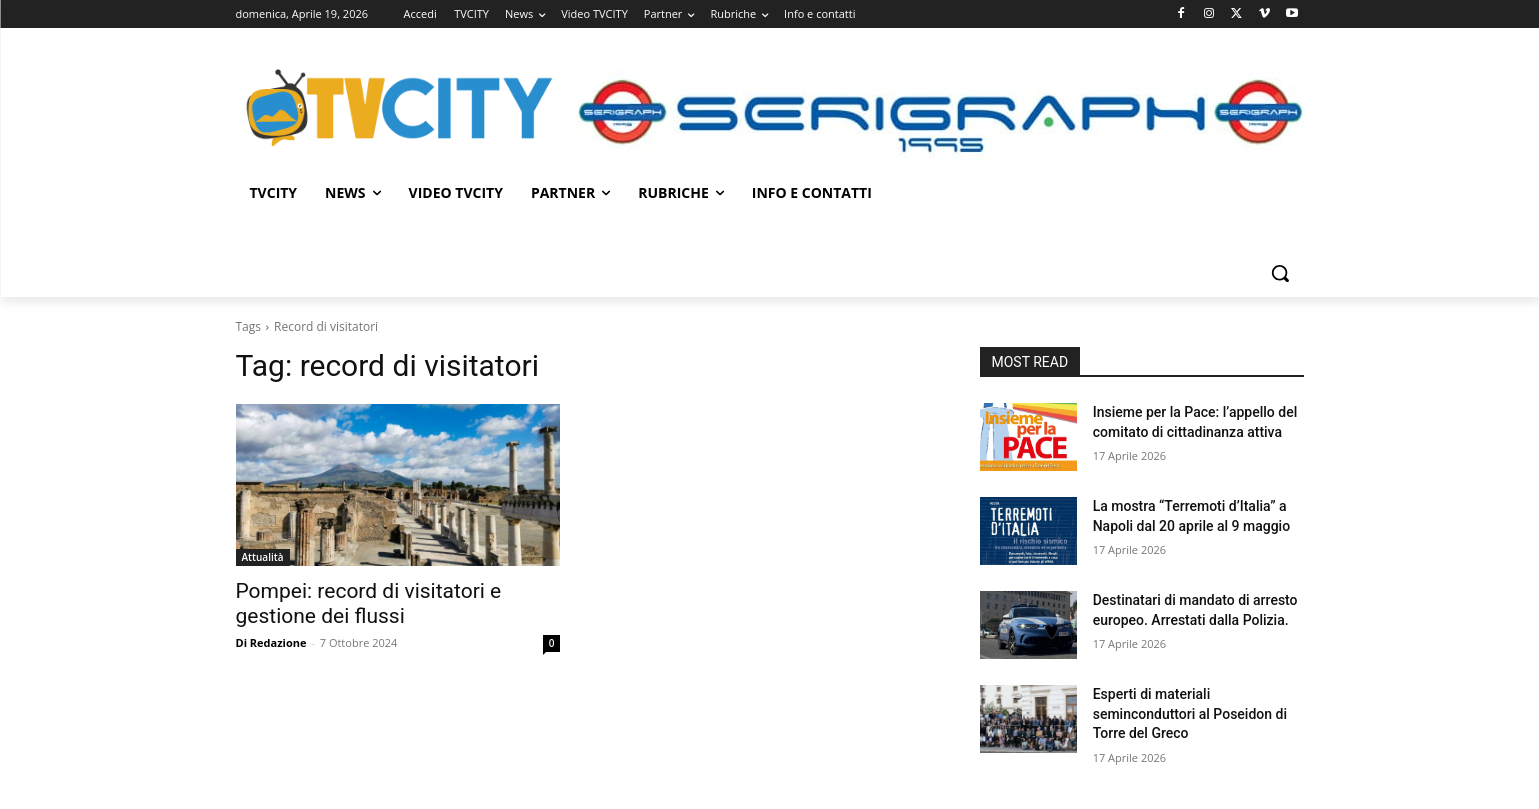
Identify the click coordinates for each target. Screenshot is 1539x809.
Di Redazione (271, 642)
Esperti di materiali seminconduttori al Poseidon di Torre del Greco (1190, 713)
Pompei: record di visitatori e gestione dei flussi (369, 603)
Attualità (263, 557)
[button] (1280, 273)
